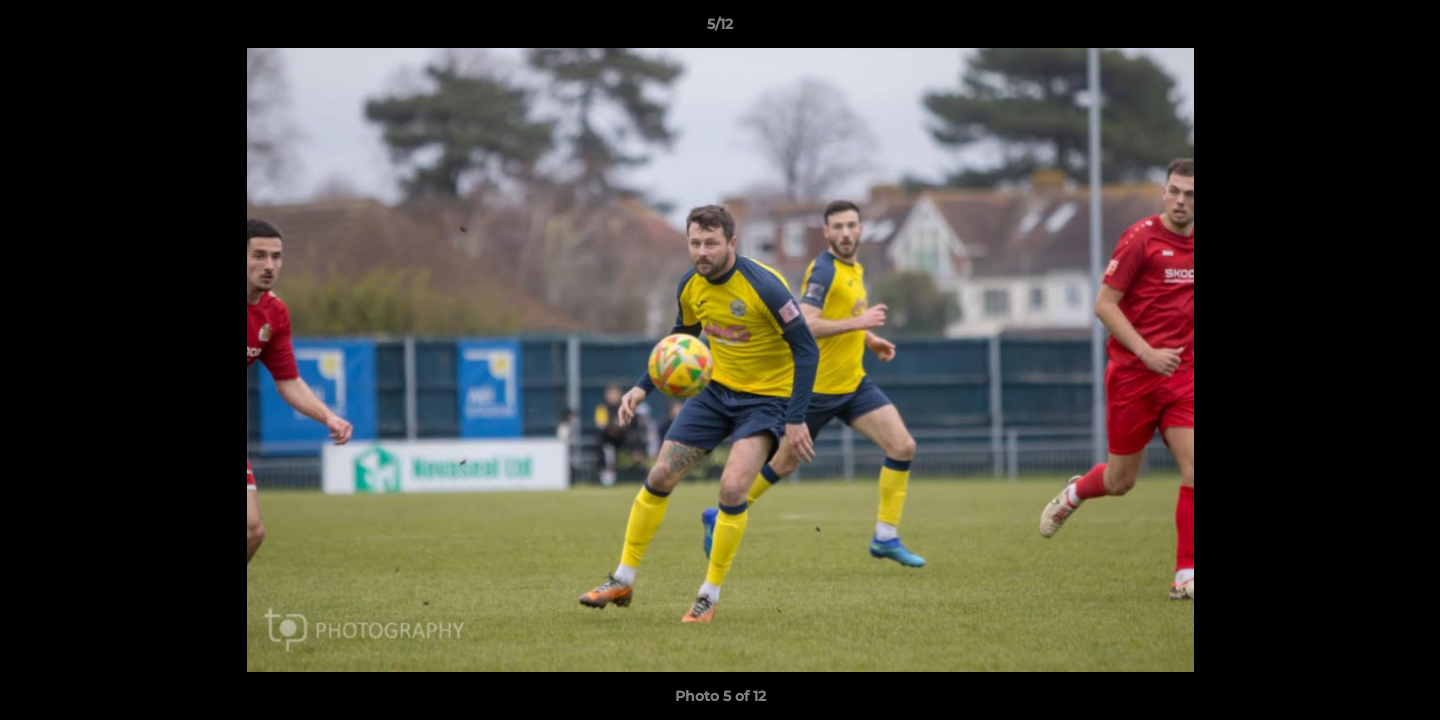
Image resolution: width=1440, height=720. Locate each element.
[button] (1404, 29)
